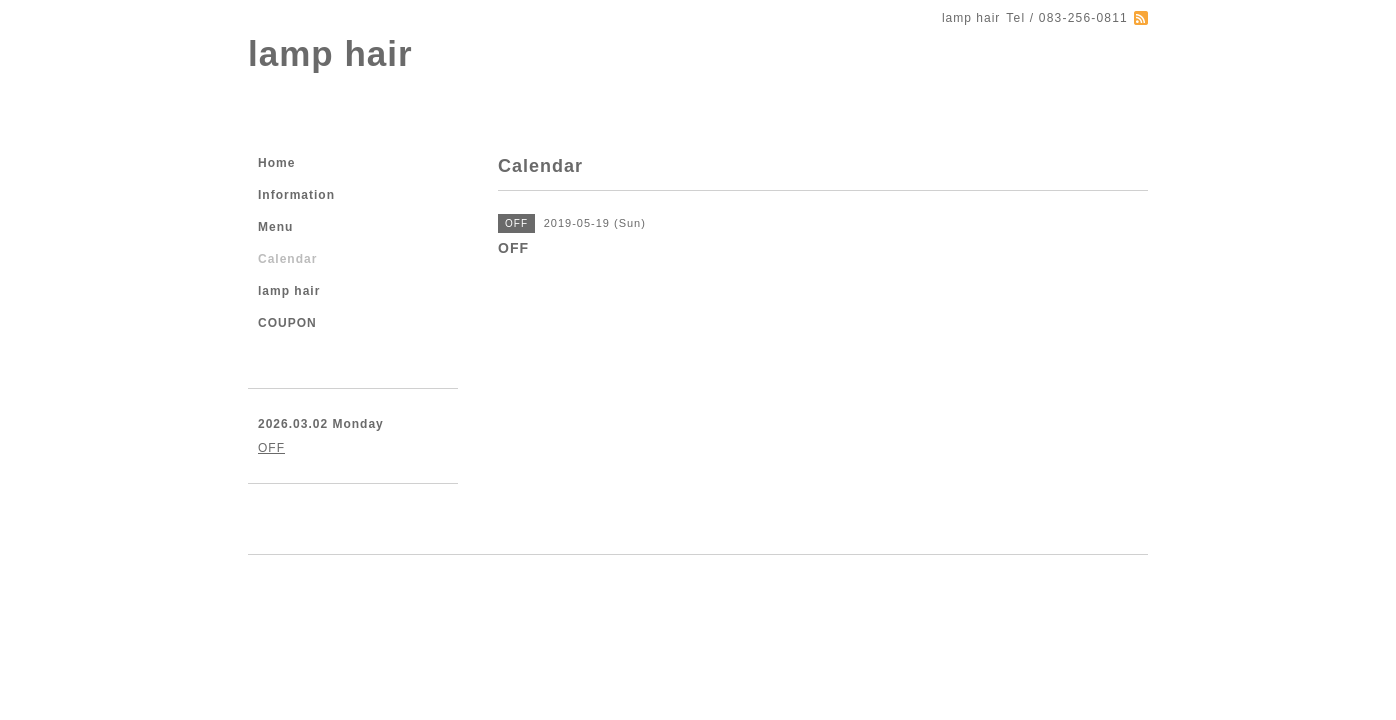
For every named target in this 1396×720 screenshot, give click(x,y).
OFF (271, 448)
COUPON (287, 323)
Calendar (287, 259)
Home (276, 163)
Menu (275, 227)
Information (296, 195)
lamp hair (330, 53)
